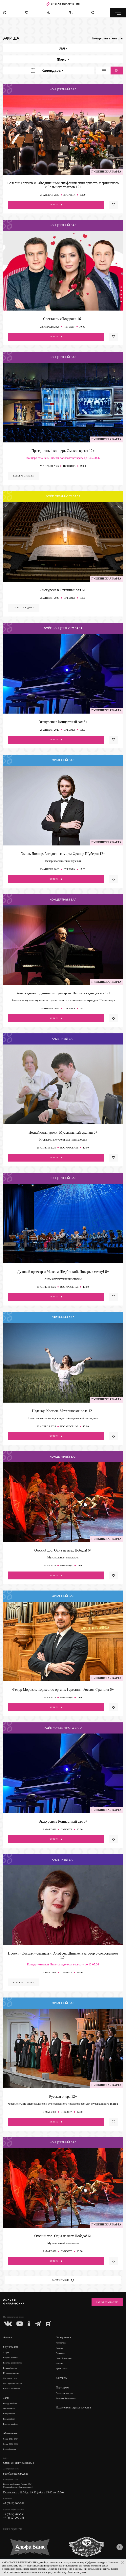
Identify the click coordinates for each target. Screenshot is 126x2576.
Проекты (59, 2348)
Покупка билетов (10, 2358)
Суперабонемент (10, 2449)
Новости (59, 2363)
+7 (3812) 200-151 (13, 2517)
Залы (6, 2397)
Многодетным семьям (12, 2383)
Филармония (63, 2337)
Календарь (52, 70)
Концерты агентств (107, 38)
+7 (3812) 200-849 (13, 2503)
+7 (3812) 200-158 (13, 2514)
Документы (61, 2353)
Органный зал (9, 2408)
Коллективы (61, 2343)
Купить (56, 205)
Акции (6, 2352)
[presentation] (119, 2547)
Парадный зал (9, 2419)
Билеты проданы (24, 608)
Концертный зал (10, 2403)
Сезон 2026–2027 (10, 2439)
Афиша (7, 2337)
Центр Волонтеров (64, 2358)
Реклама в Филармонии (66, 2398)
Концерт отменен (23, 476)
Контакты (61, 2377)
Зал (63, 48)
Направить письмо (107, 2302)
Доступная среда (10, 2378)
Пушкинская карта (11, 2373)
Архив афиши (62, 2368)
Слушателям (10, 2346)
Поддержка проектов (65, 2393)
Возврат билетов (10, 2368)
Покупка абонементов (12, 2363)
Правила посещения (11, 2388)
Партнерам (62, 2387)
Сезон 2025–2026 (10, 2444)
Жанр (63, 59)
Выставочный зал (10, 2424)
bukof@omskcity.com (15, 2473)
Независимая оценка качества (73, 2407)
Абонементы (10, 2433)
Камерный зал (9, 2414)
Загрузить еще (63, 2280)
